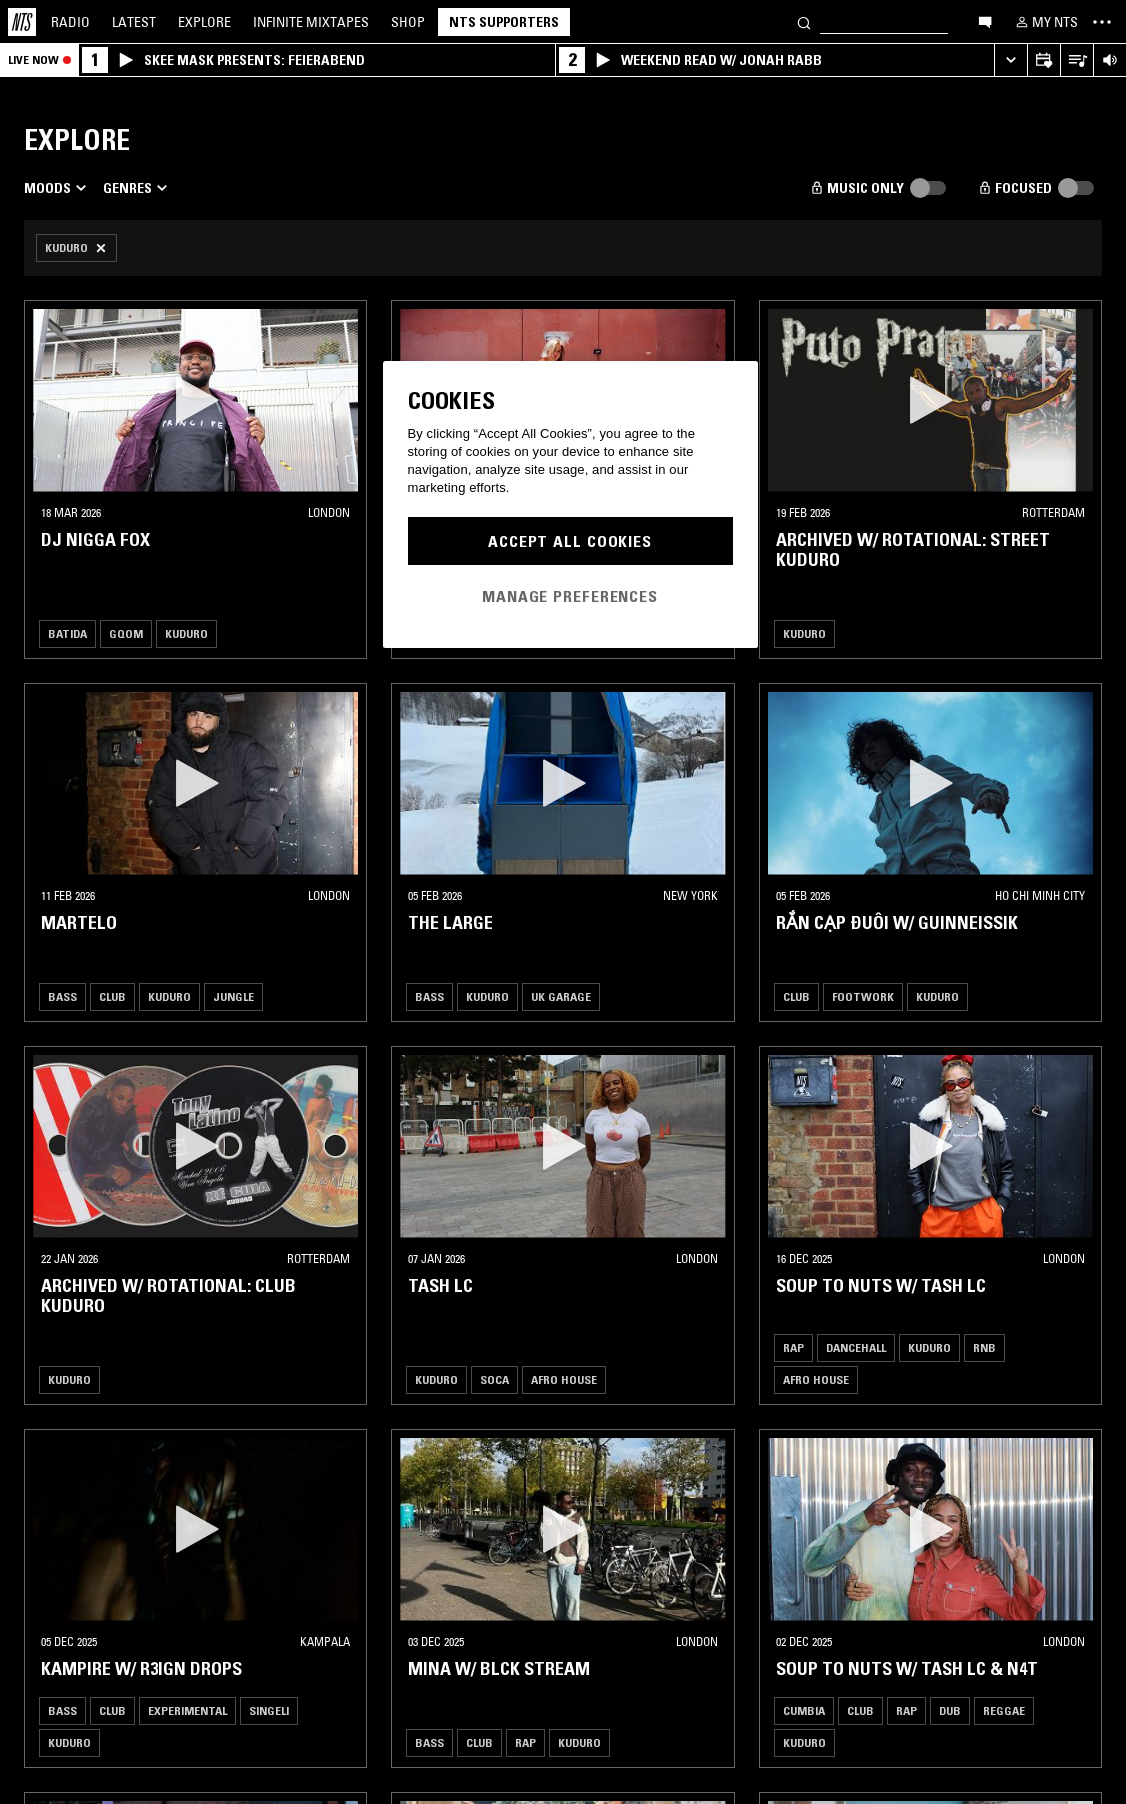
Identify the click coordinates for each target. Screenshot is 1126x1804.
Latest (134, 22)
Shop (408, 22)
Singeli (269, 1710)
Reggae (1004, 1710)
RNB (984, 1347)
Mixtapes (311, 22)
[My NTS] (1045, 22)
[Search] (804, 21)
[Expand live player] (1010, 60)
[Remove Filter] (76, 248)
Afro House (564, 1379)
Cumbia (804, 1710)
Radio (70, 22)
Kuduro (186, 633)
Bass (62, 996)
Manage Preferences (570, 596)
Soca (494, 1379)
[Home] (22, 22)
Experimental (187, 1710)
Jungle (233, 996)
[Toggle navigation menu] (1102, 22)
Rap (793, 1347)
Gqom (126, 633)
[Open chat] (985, 21)
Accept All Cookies (570, 541)
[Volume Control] (1109, 60)
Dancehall (856, 1347)
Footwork (863, 996)
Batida (67, 633)
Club (112, 996)
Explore (204, 22)
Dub (950, 1710)
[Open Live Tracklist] (1076, 60)
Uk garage (561, 996)
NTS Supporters (504, 22)
